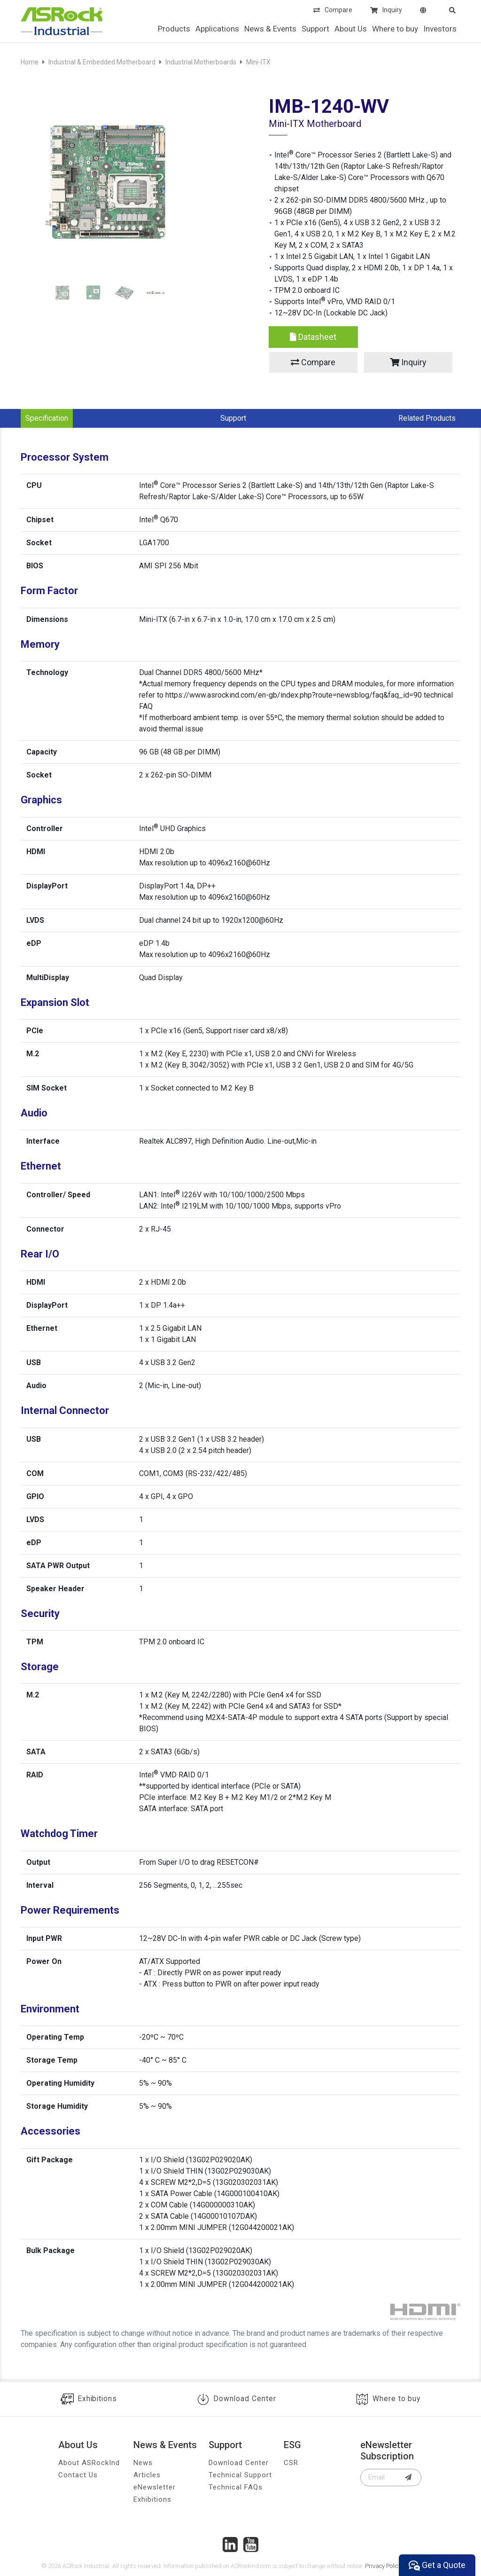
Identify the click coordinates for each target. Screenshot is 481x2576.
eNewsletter (154, 2487)
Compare (332, 11)
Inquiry (386, 11)
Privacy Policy (383, 2565)
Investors (440, 28)
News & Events (270, 28)
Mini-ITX (258, 62)
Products (174, 28)
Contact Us (78, 2475)
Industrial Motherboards (200, 62)
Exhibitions (89, 2399)
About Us (350, 28)
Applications (217, 28)
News (143, 2462)
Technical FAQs (236, 2487)
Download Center (237, 2399)
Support (315, 28)
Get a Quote (437, 2565)
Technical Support (240, 2475)
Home (30, 62)
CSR (291, 2462)
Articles (147, 2475)
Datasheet (313, 337)
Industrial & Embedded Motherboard (101, 62)
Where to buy (395, 28)
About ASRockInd (89, 2462)
